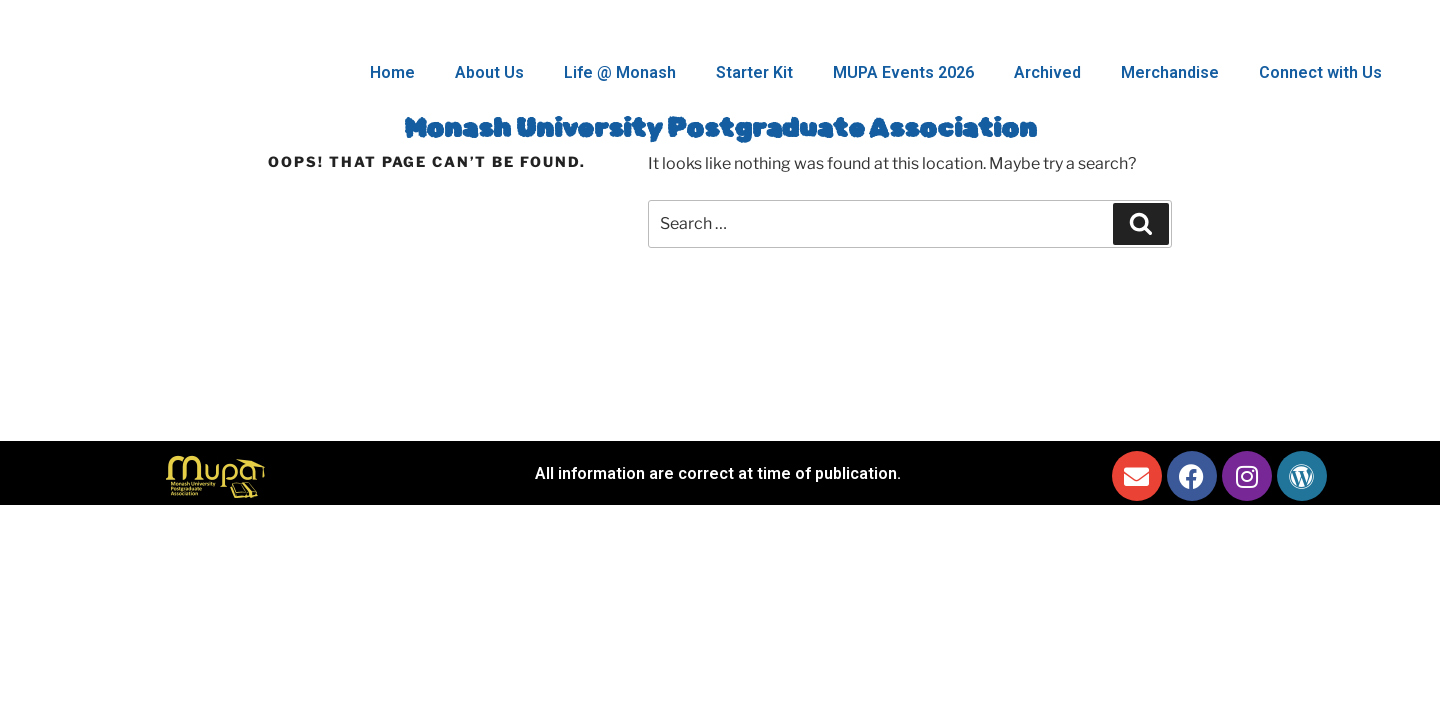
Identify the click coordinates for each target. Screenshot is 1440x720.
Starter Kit (754, 72)
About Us (489, 72)
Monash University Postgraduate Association (720, 128)
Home (392, 72)
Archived (1047, 72)
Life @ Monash (620, 72)
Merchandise (1170, 72)
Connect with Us (1320, 72)
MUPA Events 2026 (903, 72)
